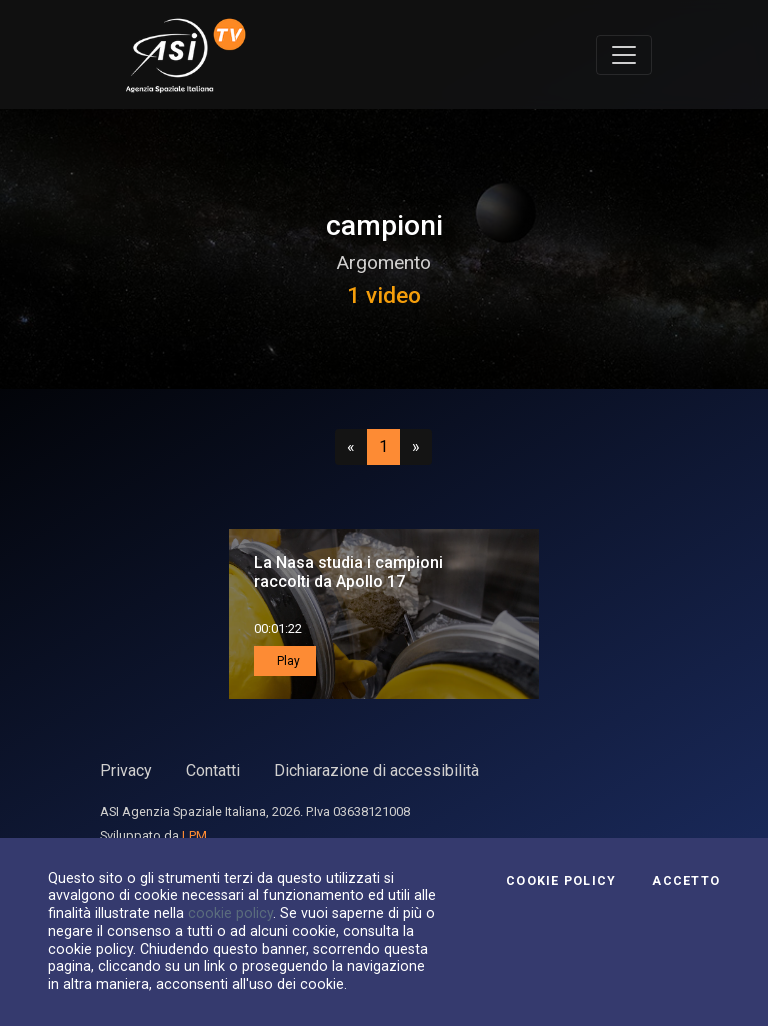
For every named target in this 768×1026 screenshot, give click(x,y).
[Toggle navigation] (624, 55)
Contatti (213, 770)
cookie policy (230, 913)
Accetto (686, 881)
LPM (194, 835)
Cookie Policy (561, 881)
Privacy (126, 770)
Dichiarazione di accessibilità (376, 770)
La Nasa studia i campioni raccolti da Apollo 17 (348, 572)
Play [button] (287, 661)
